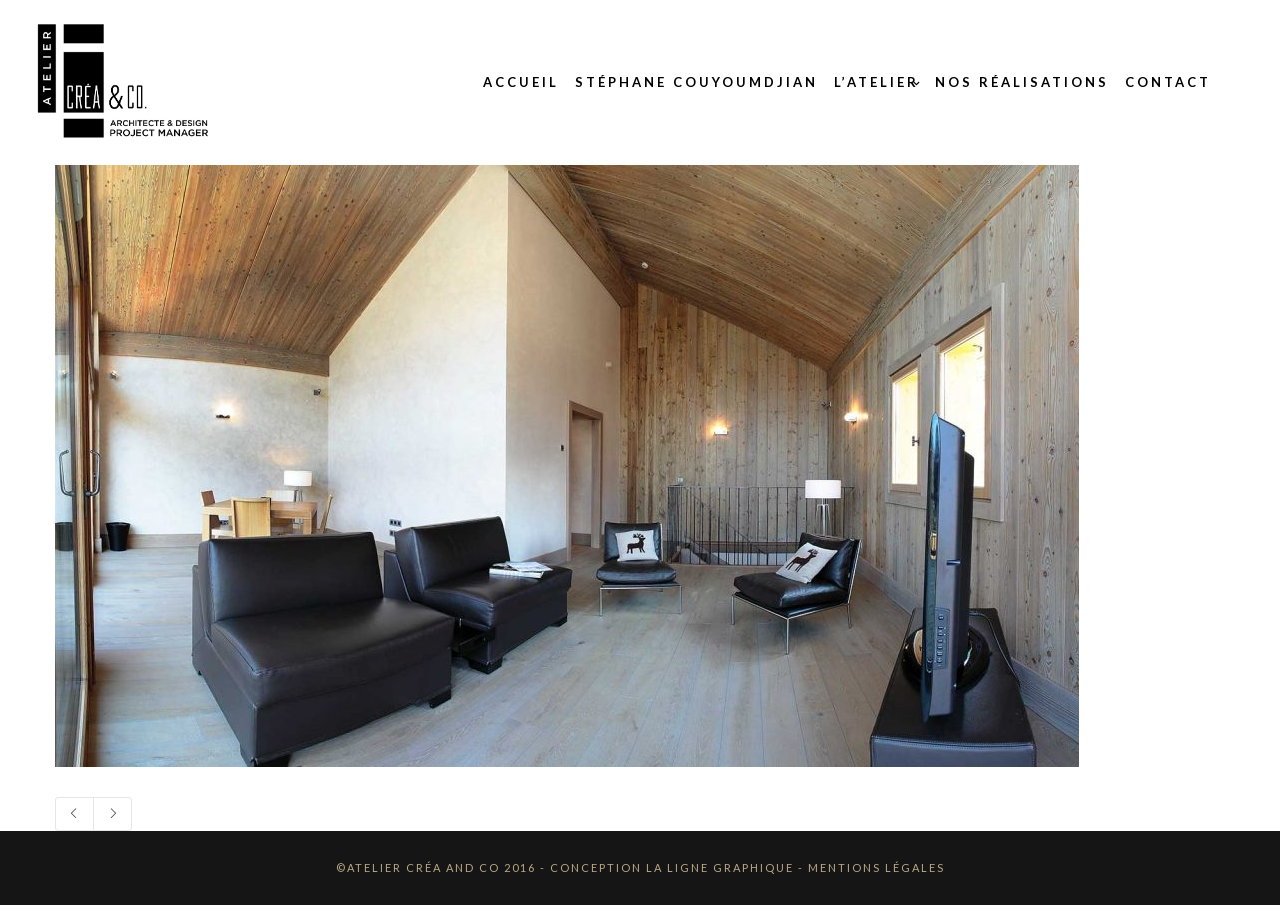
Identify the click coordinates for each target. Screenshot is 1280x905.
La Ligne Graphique (720, 867)
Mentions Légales (876, 867)
